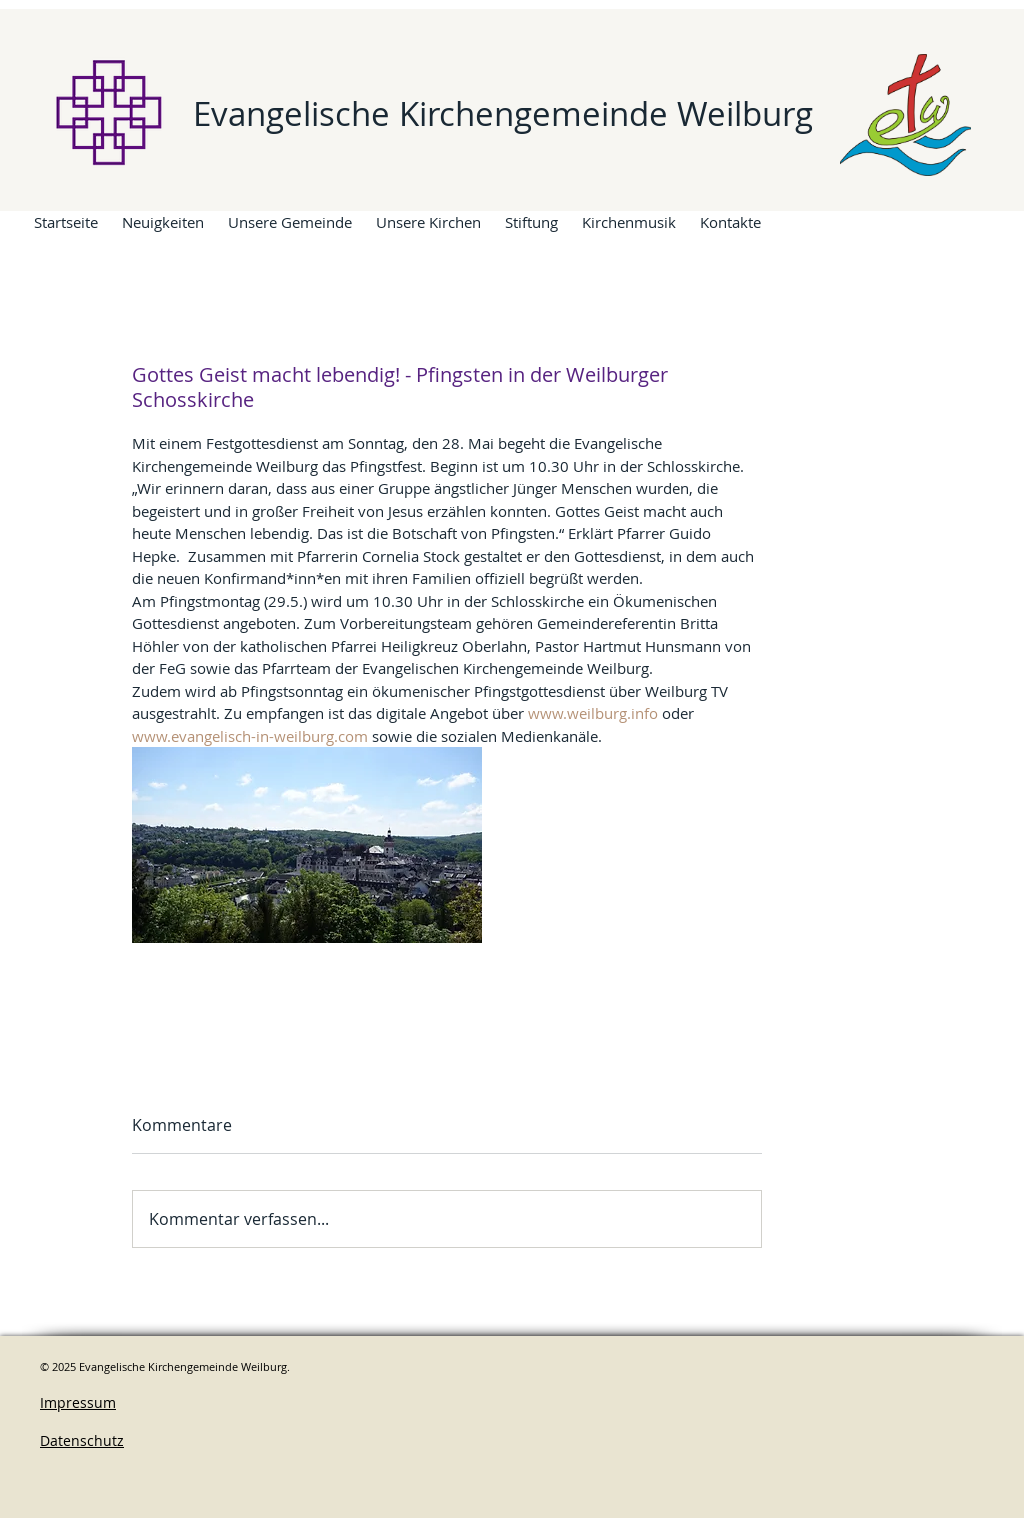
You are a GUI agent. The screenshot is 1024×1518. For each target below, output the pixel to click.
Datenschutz (82, 1440)
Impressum (78, 1402)
